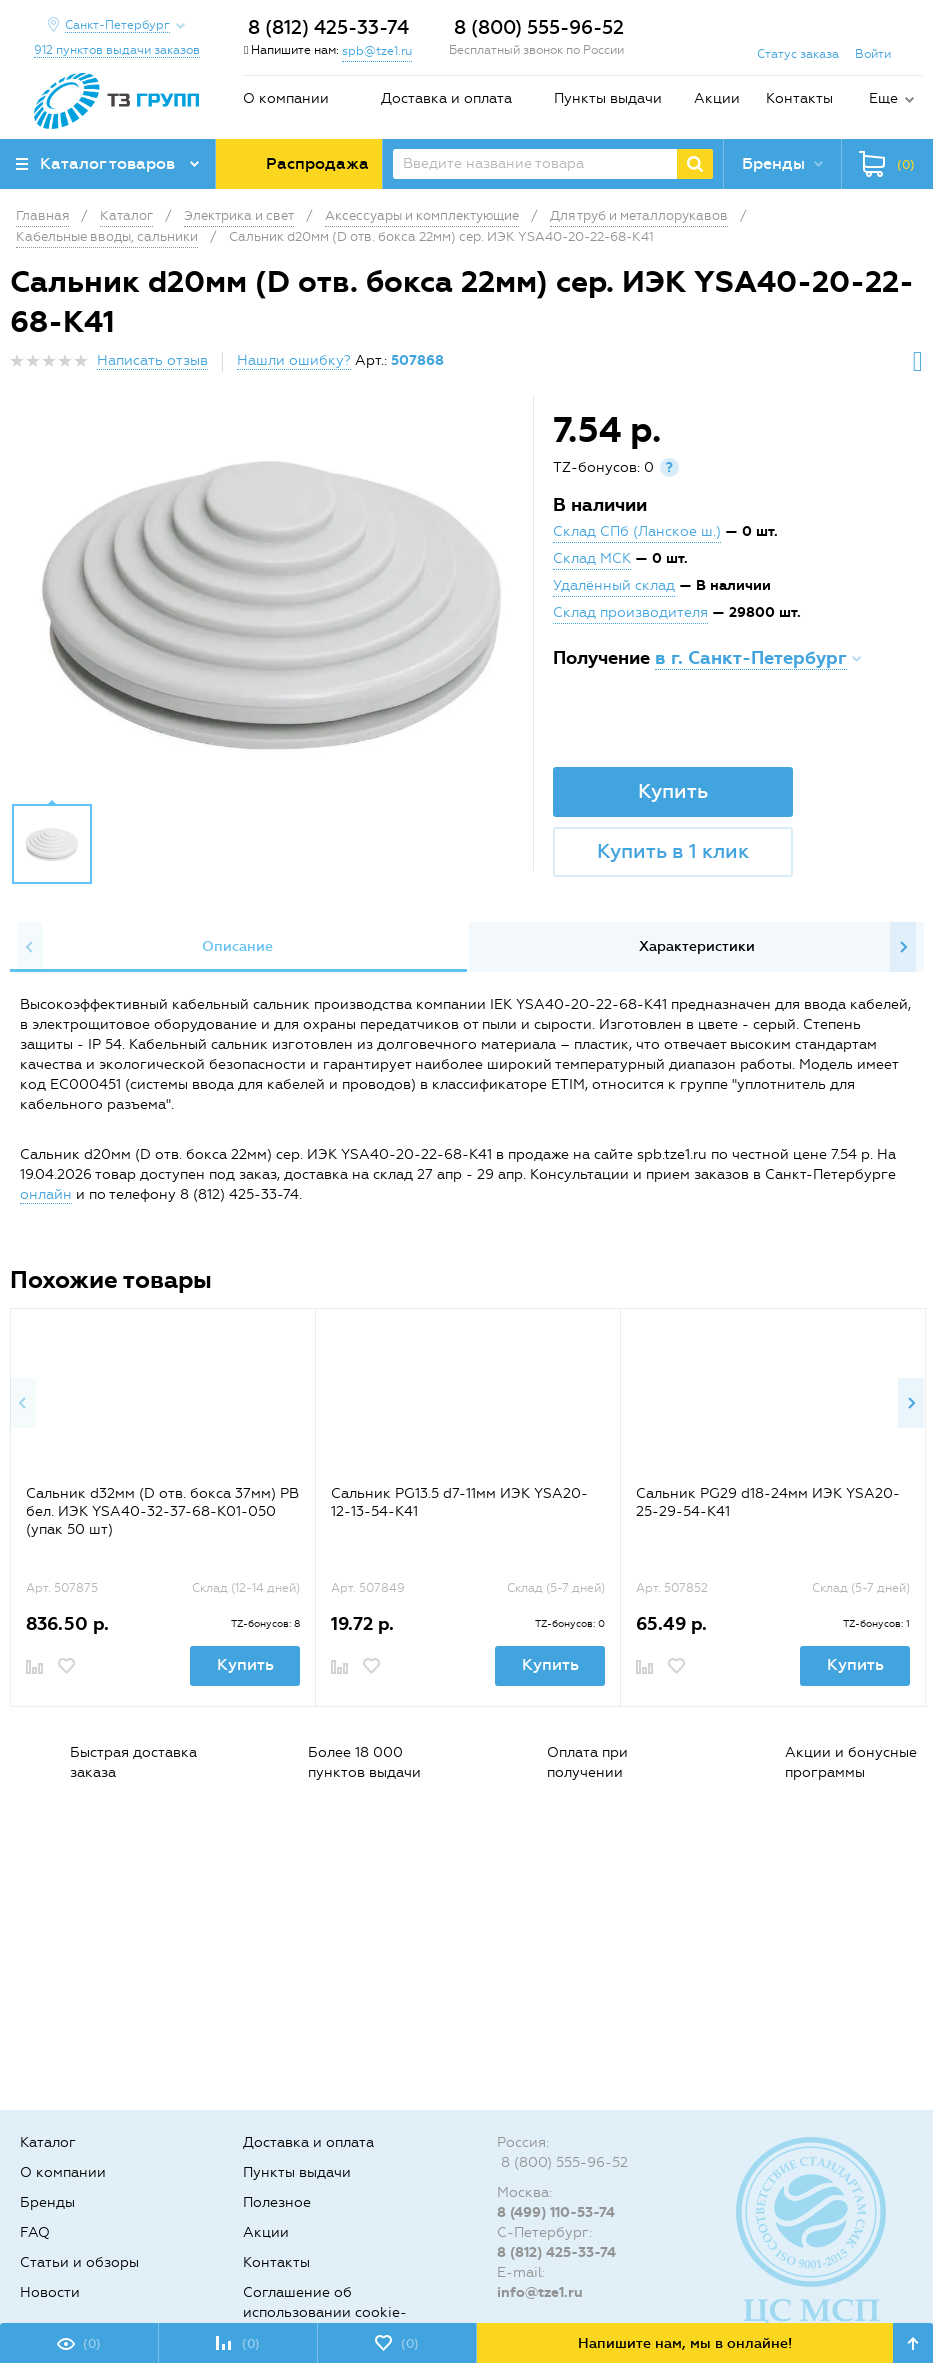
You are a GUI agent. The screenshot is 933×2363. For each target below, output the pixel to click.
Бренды (47, 2202)
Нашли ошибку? (294, 360)
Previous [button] (30, 947)
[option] (274, 604)
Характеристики (697, 946)
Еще (883, 98)
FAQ (35, 2232)
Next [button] (903, 947)
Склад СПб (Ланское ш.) (637, 531)
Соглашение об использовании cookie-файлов (325, 2312)
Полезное (277, 2202)
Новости (50, 2292)
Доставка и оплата (446, 98)
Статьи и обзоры (79, 2262)
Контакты (799, 98)
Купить (673, 791)
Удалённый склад (614, 585)
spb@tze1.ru (377, 51)
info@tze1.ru (540, 2292)
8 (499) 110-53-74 (556, 2212)
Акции (717, 98)
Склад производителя (630, 612)
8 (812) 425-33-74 (328, 27)
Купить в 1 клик (673, 851)
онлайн (46, 1194)
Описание (237, 946)
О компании (286, 98)
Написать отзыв (152, 360)
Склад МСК (592, 558)
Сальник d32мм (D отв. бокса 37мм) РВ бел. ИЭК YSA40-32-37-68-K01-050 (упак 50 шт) (162, 1511)
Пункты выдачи (608, 98)
